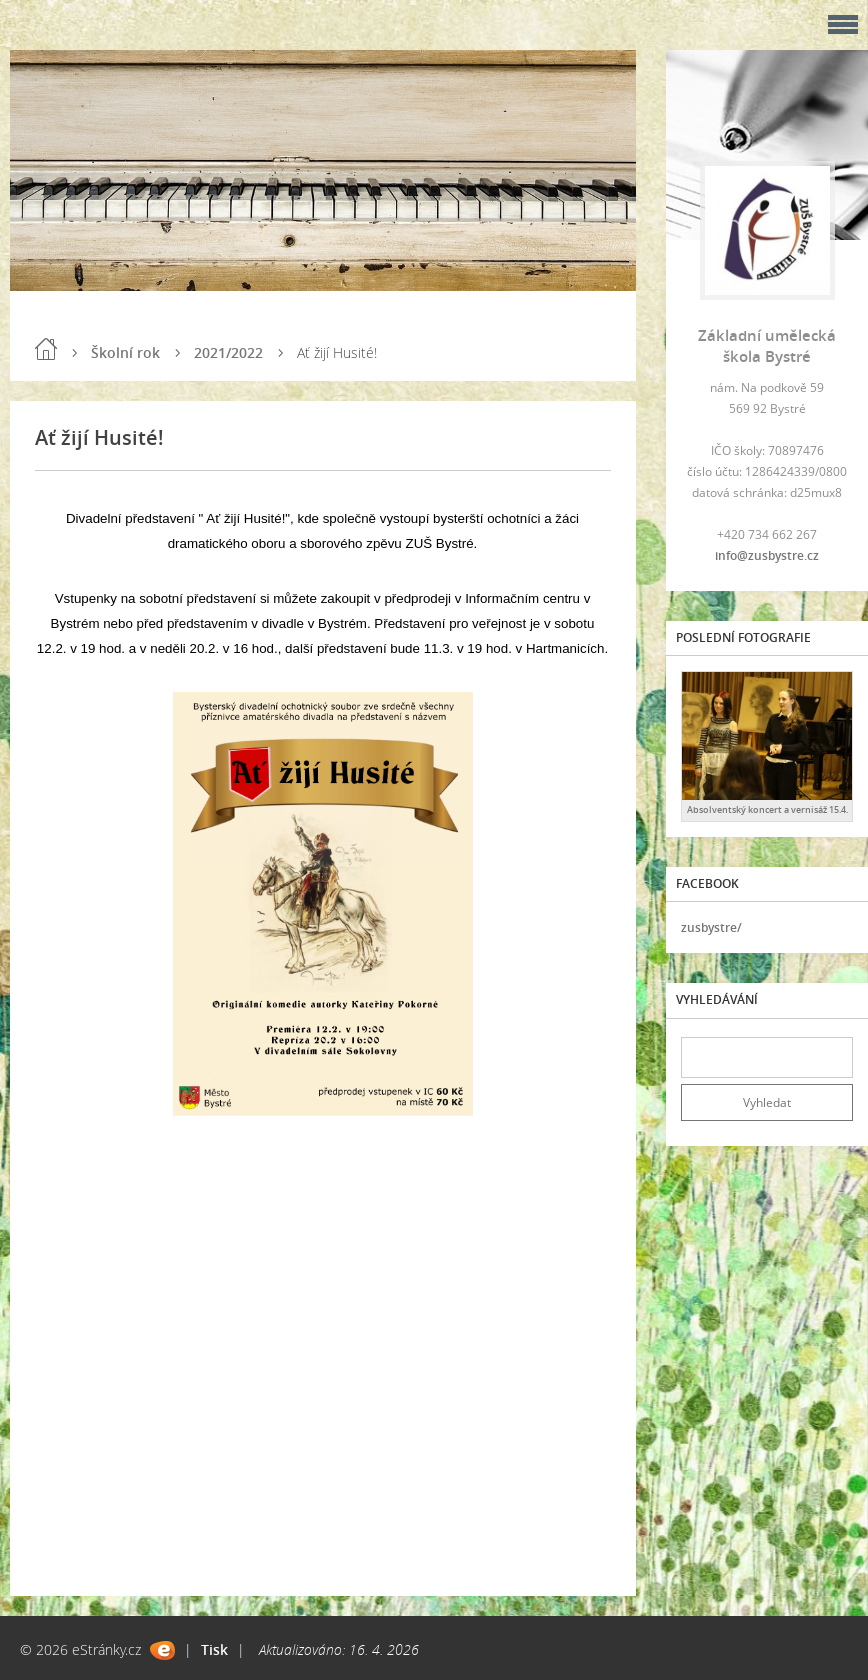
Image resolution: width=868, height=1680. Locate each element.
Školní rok (125, 352)
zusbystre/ (711, 927)
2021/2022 (228, 352)
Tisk (214, 1649)
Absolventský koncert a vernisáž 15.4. (767, 809)
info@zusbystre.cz (767, 555)
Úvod (46, 349)
